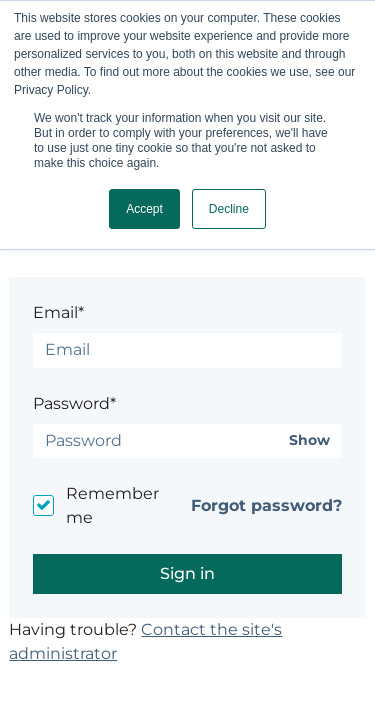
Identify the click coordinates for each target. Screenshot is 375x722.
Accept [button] (144, 209)
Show (309, 440)
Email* (58, 312)
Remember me (112, 505)
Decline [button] (229, 209)
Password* (74, 403)
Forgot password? (266, 505)
